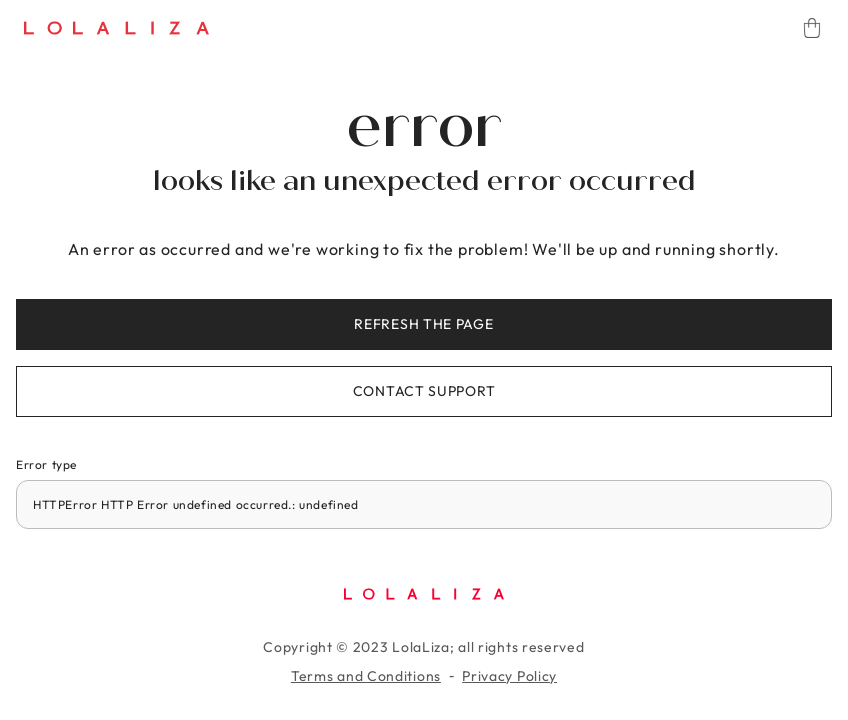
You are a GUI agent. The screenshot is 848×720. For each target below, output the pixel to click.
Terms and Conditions (366, 676)
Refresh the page (423, 324)
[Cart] (812, 28)
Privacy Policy (509, 676)
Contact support (424, 391)
